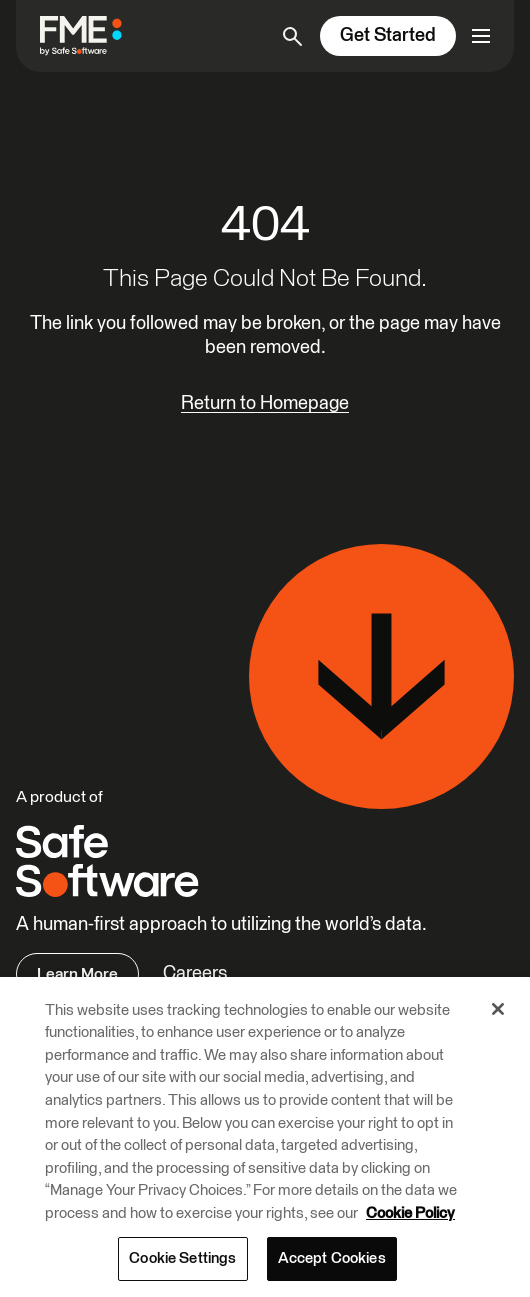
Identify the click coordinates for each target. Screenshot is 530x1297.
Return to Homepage (265, 403)
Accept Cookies (332, 1258)
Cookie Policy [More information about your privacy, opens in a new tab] (410, 1213)
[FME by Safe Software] (89, 35)
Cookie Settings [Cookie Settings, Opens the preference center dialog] (182, 1258)
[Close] (498, 1009)
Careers (195, 973)
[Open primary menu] (481, 36)
